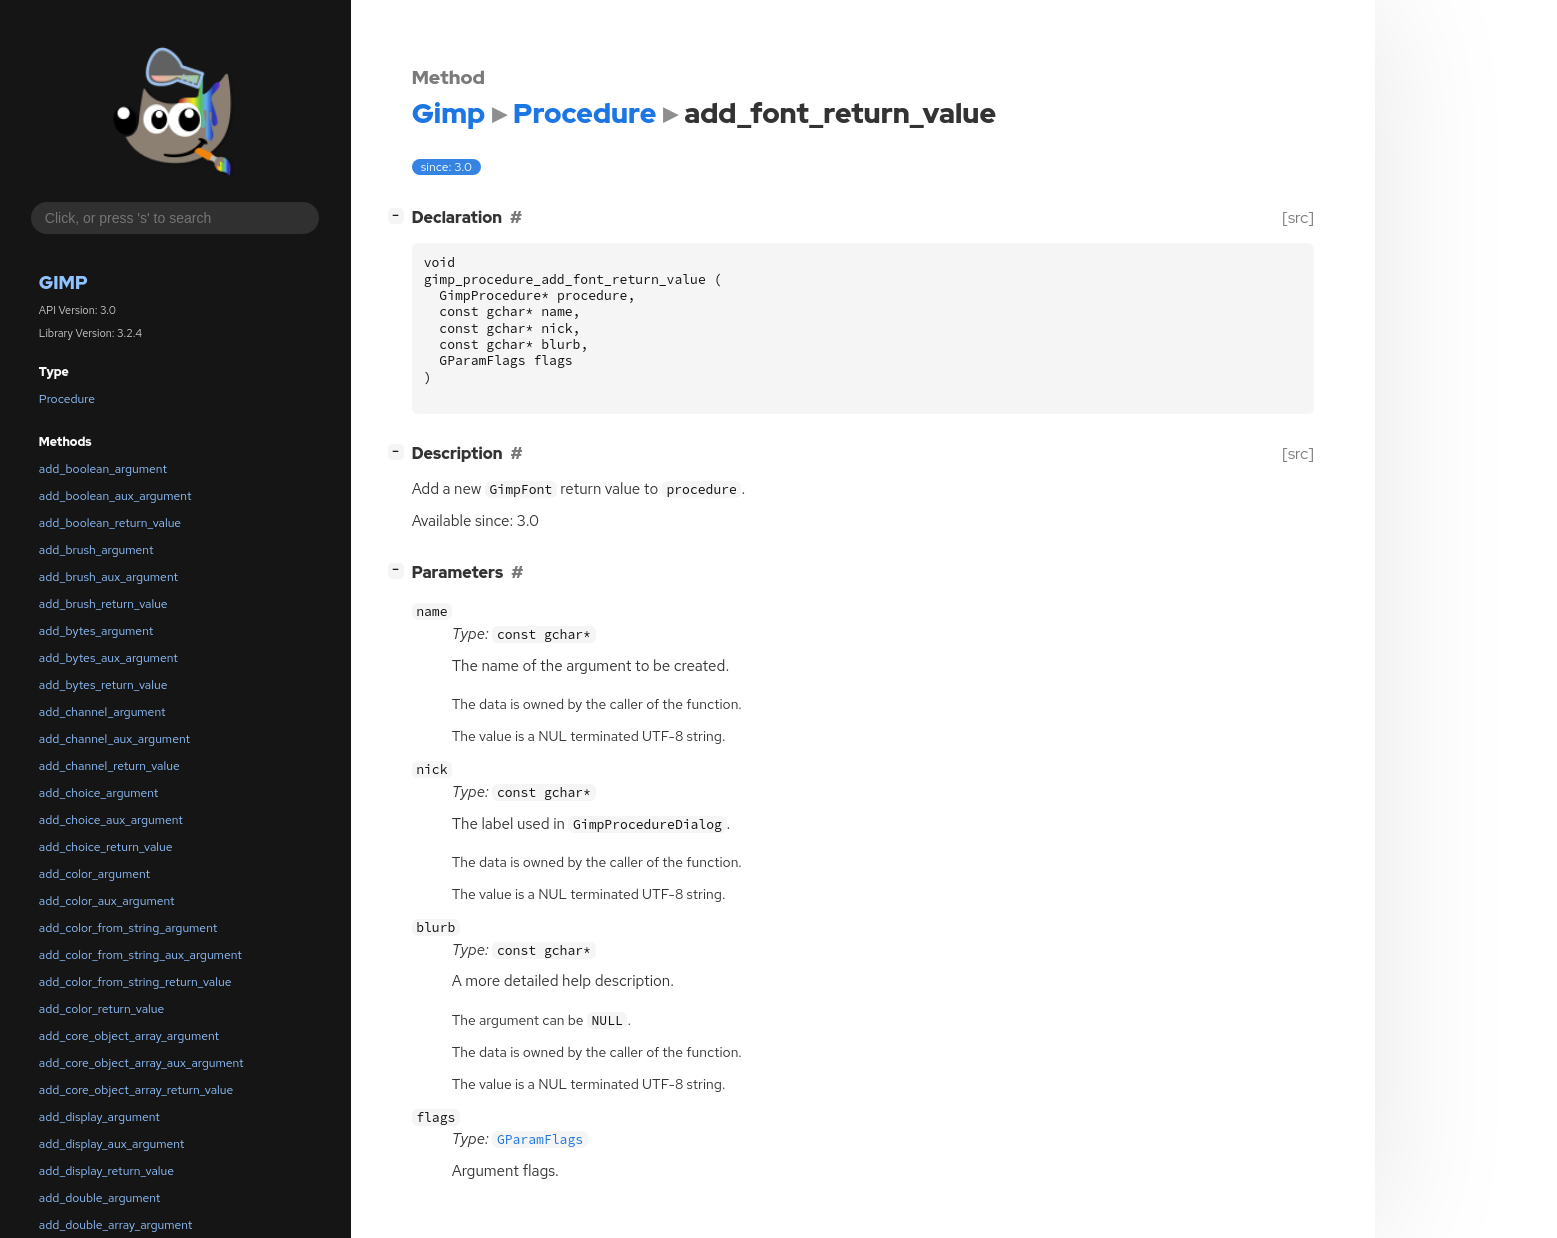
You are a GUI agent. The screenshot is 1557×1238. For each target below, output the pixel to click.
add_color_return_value (101, 1009)
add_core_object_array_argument (129, 1036)
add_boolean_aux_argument (115, 496)
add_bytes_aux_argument (108, 658)
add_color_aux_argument (107, 901)
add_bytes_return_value (103, 685)
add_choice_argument (99, 793)
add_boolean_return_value (110, 523)
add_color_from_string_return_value (135, 982)
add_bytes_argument (96, 631)
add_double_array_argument (116, 1225)
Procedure (67, 399)
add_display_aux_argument (112, 1144)
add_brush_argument (96, 550)
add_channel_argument (102, 712)
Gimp (63, 282)
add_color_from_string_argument (128, 928)
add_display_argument (99, 1117)
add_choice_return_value (106, 847)
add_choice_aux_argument (111, 820)
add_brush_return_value (103, 604)
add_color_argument (94, 874)
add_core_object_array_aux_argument (141, 1063)
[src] (1297, 217)
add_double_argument (100, 1198)
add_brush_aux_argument (108, 577)
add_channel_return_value (109, 766)
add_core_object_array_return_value (136, 1090)
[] (399, 215)
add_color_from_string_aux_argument (140, 955)
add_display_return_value (106, 1171)
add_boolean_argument (103, 469)
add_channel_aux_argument (114, 739)
